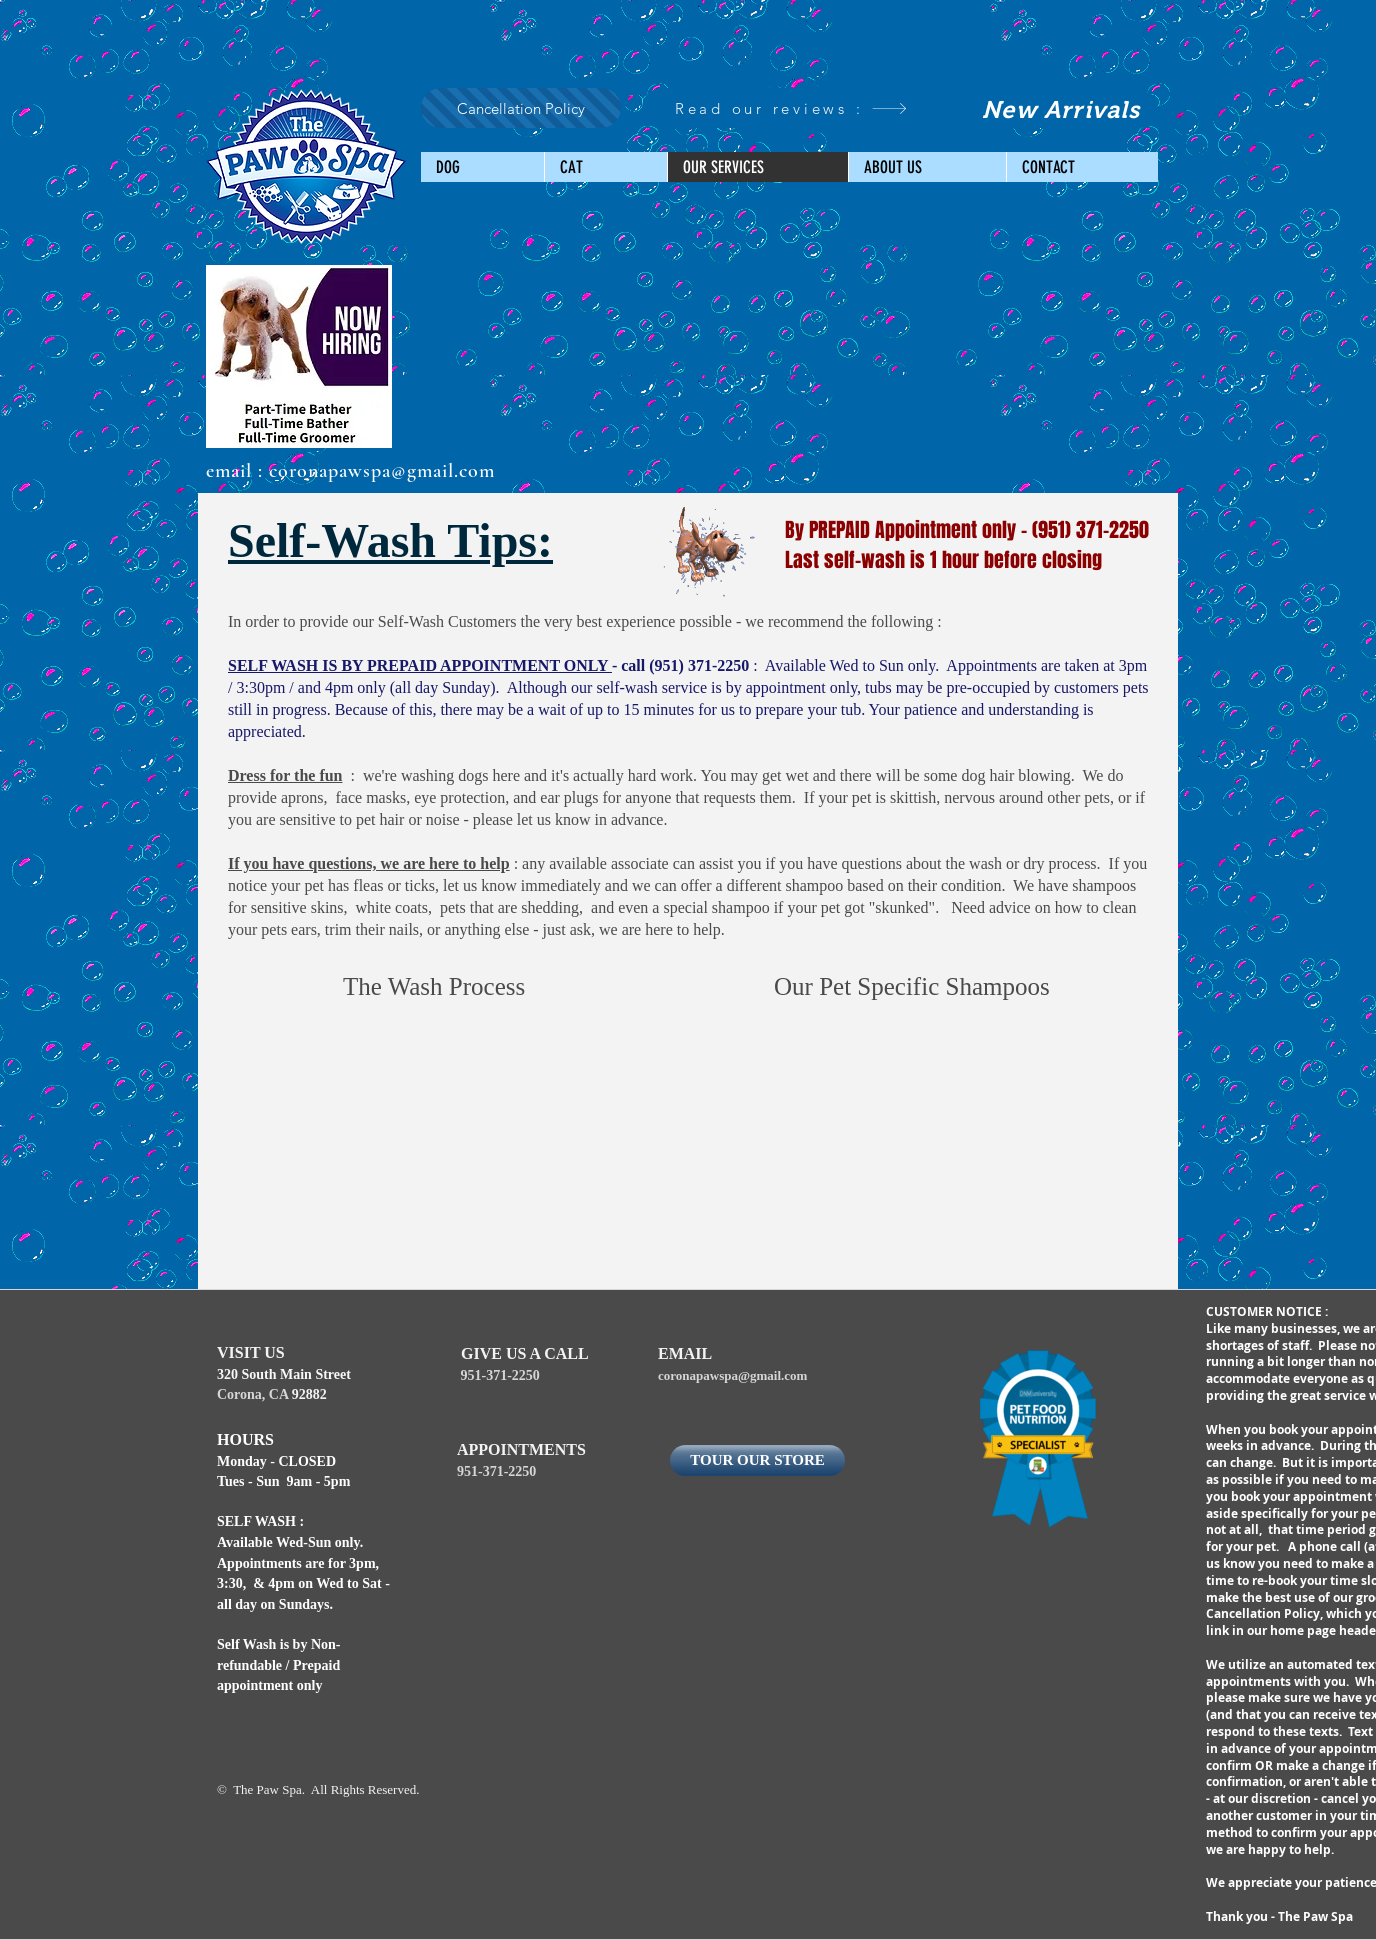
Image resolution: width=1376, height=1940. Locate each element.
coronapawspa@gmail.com (382, 471)
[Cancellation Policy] (521, 108)
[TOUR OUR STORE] (757, 1460)
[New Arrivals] (1061, 109)
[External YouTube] (447, 1149)
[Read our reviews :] (791, 108)
